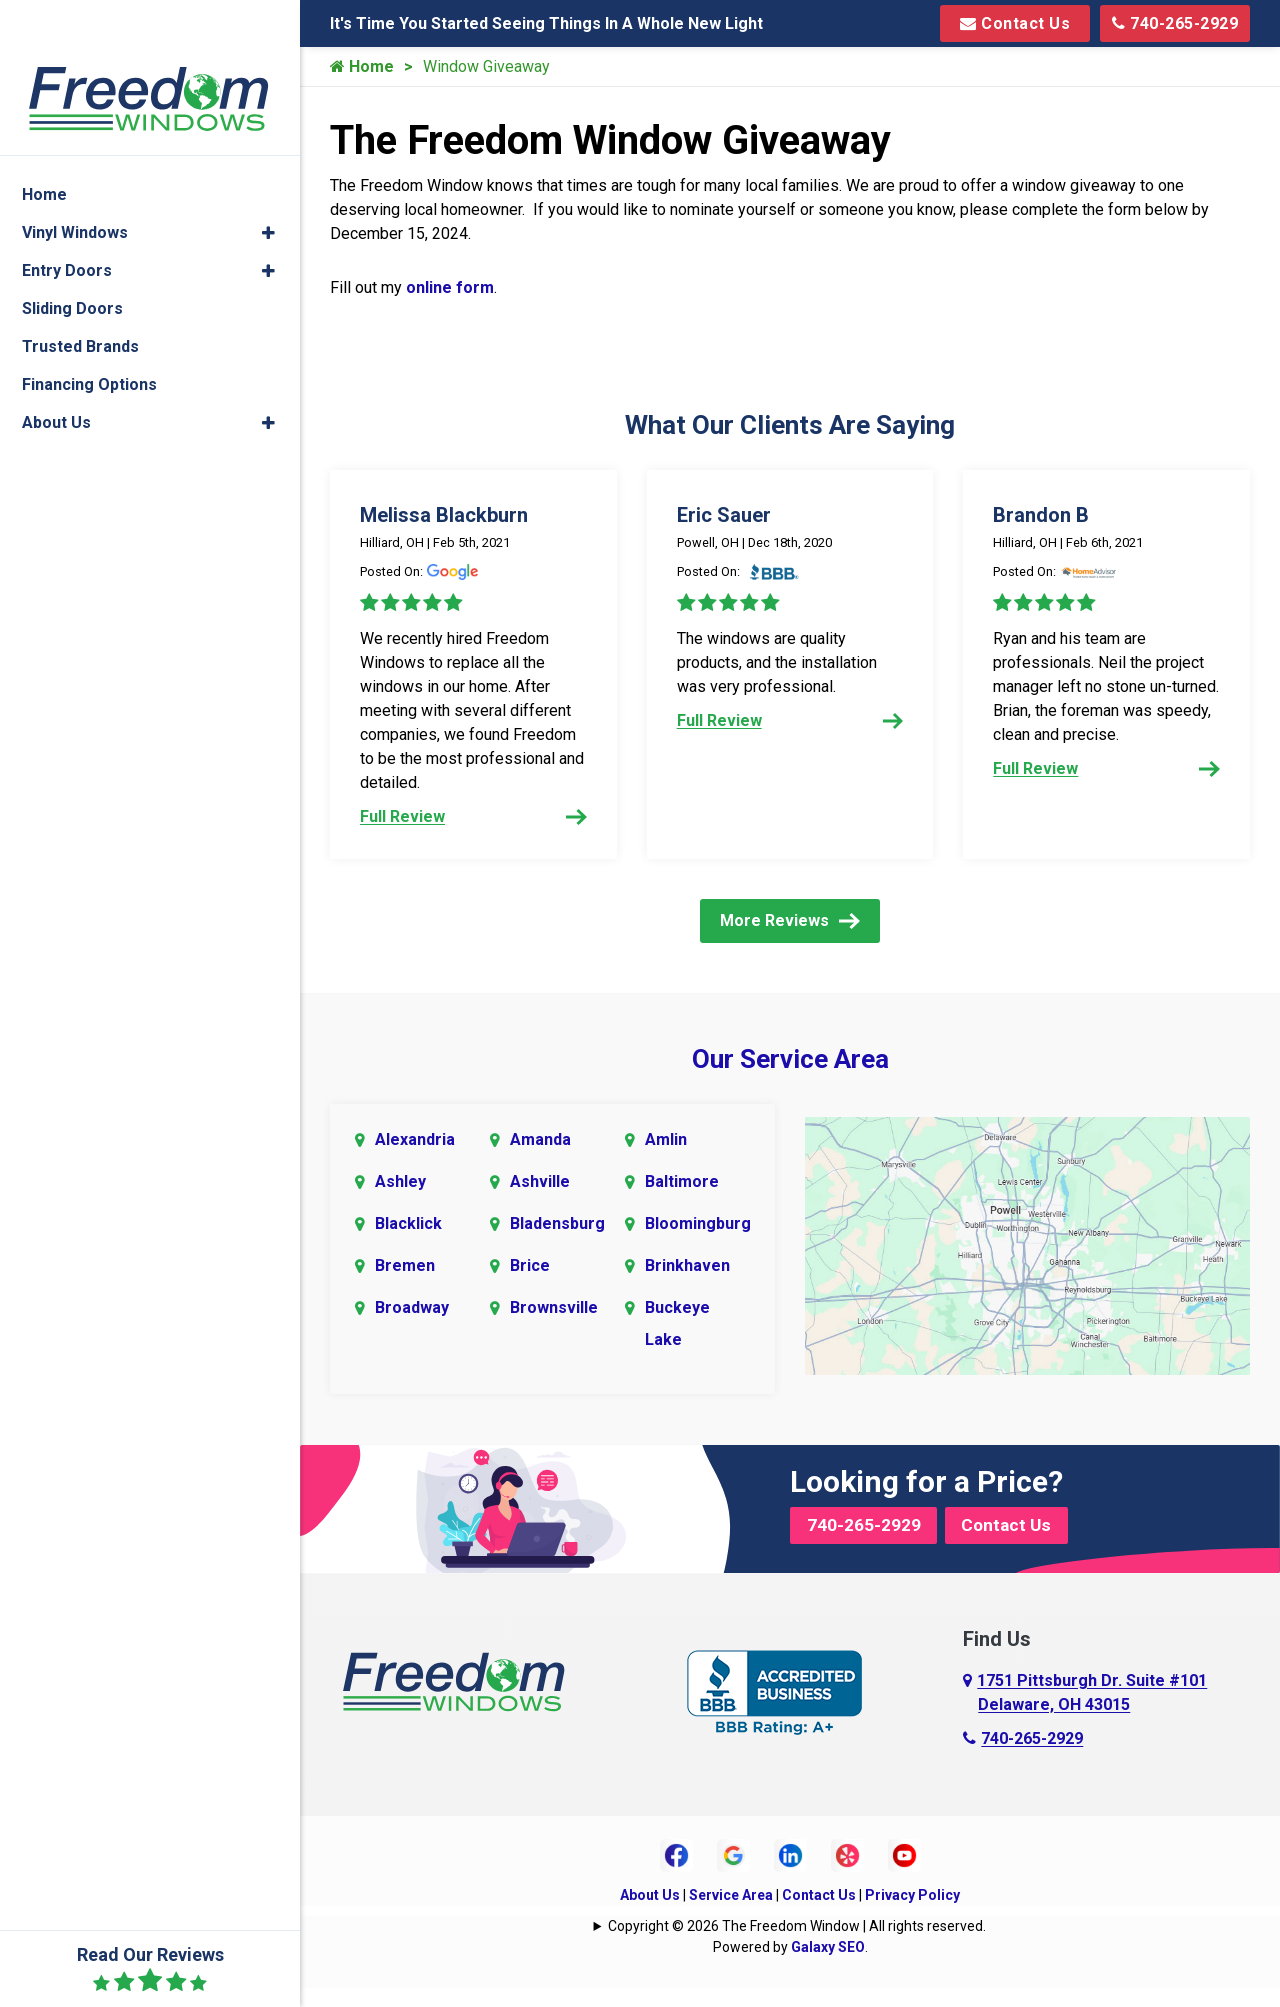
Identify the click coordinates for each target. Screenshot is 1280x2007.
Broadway (412, 1327)
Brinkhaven (687, 1285)
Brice (530, 1285)
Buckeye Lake (677, 1343)
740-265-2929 (1175, 23)
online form (450, 287)
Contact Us (1015, 23)
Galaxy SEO (828, 1967)
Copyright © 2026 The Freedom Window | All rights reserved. (797, 1946)
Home (362, 66)
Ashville (540, 1201)
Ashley (400, 1201)
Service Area (731, 1915)
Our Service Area (790, 1079)
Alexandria (415, 1159)
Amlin (666, 1159)
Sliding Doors (72, 260)
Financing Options (89, 336)
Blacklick (408, 1243)
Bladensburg (557, 1243)
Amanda (540, 1159)
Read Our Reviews (150, 1969)
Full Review (473, 816)
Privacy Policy (912, 1915)
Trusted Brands (80, 298)
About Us (650, 1915)
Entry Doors (67, 222)
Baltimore (682, 1201)
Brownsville (554, 1327)
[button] (268, 185)
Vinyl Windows (75, 184)
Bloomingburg (697, 1243)
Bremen (405, 1285)
